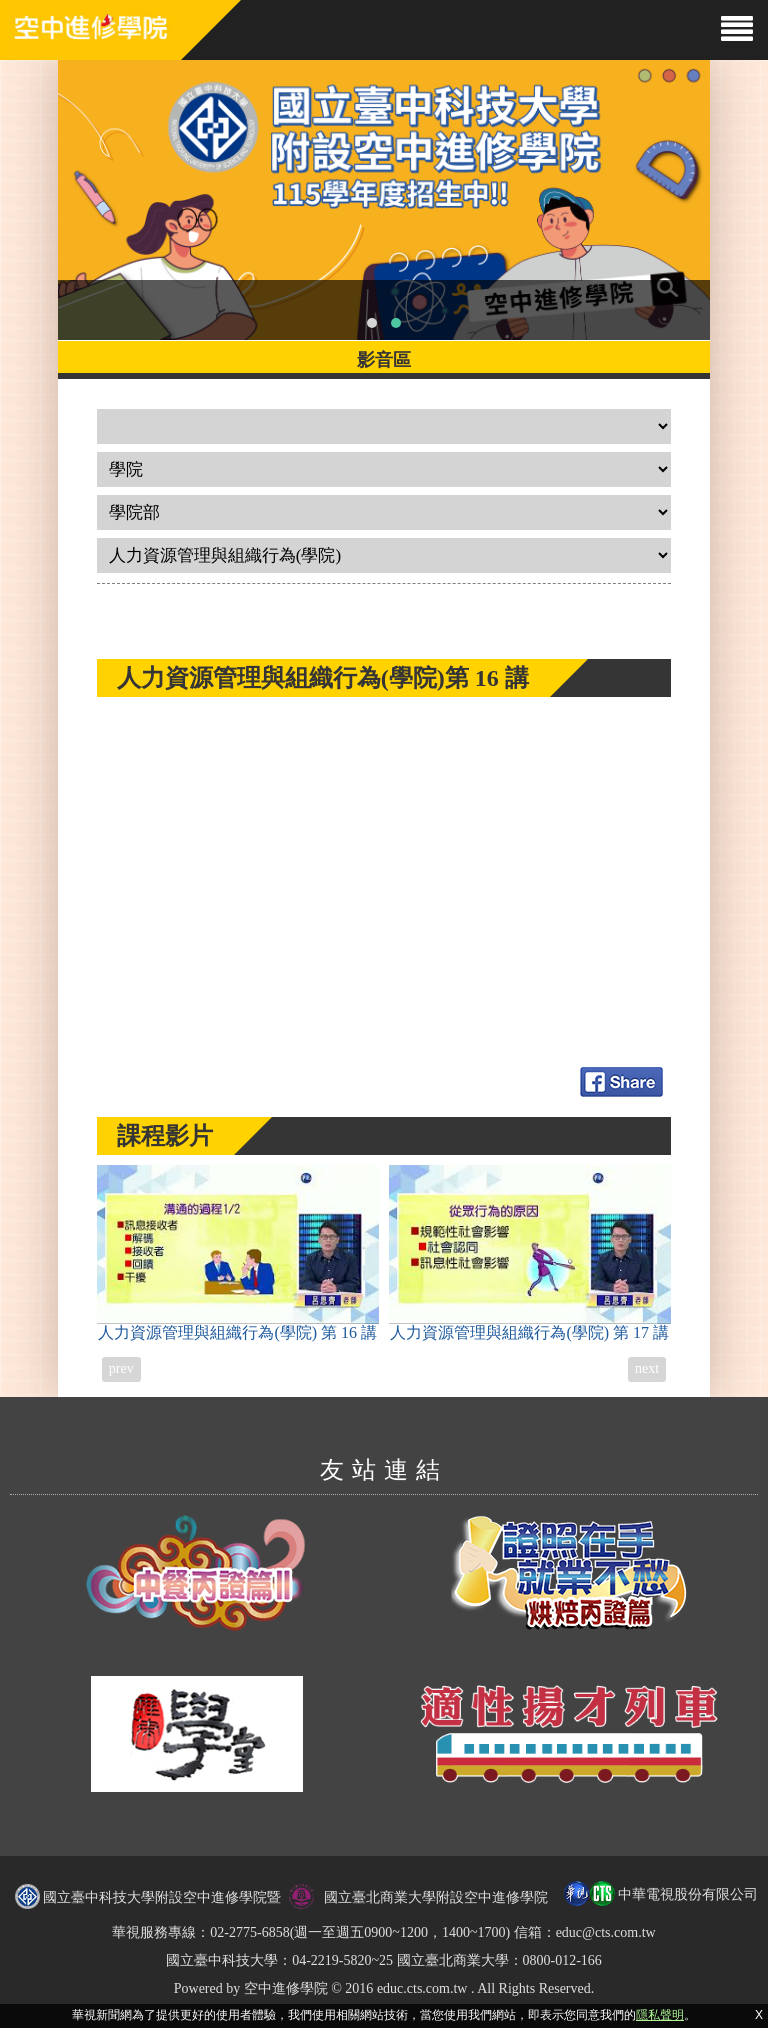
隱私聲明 (660, 2015)
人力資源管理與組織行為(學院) (238, 1253)
